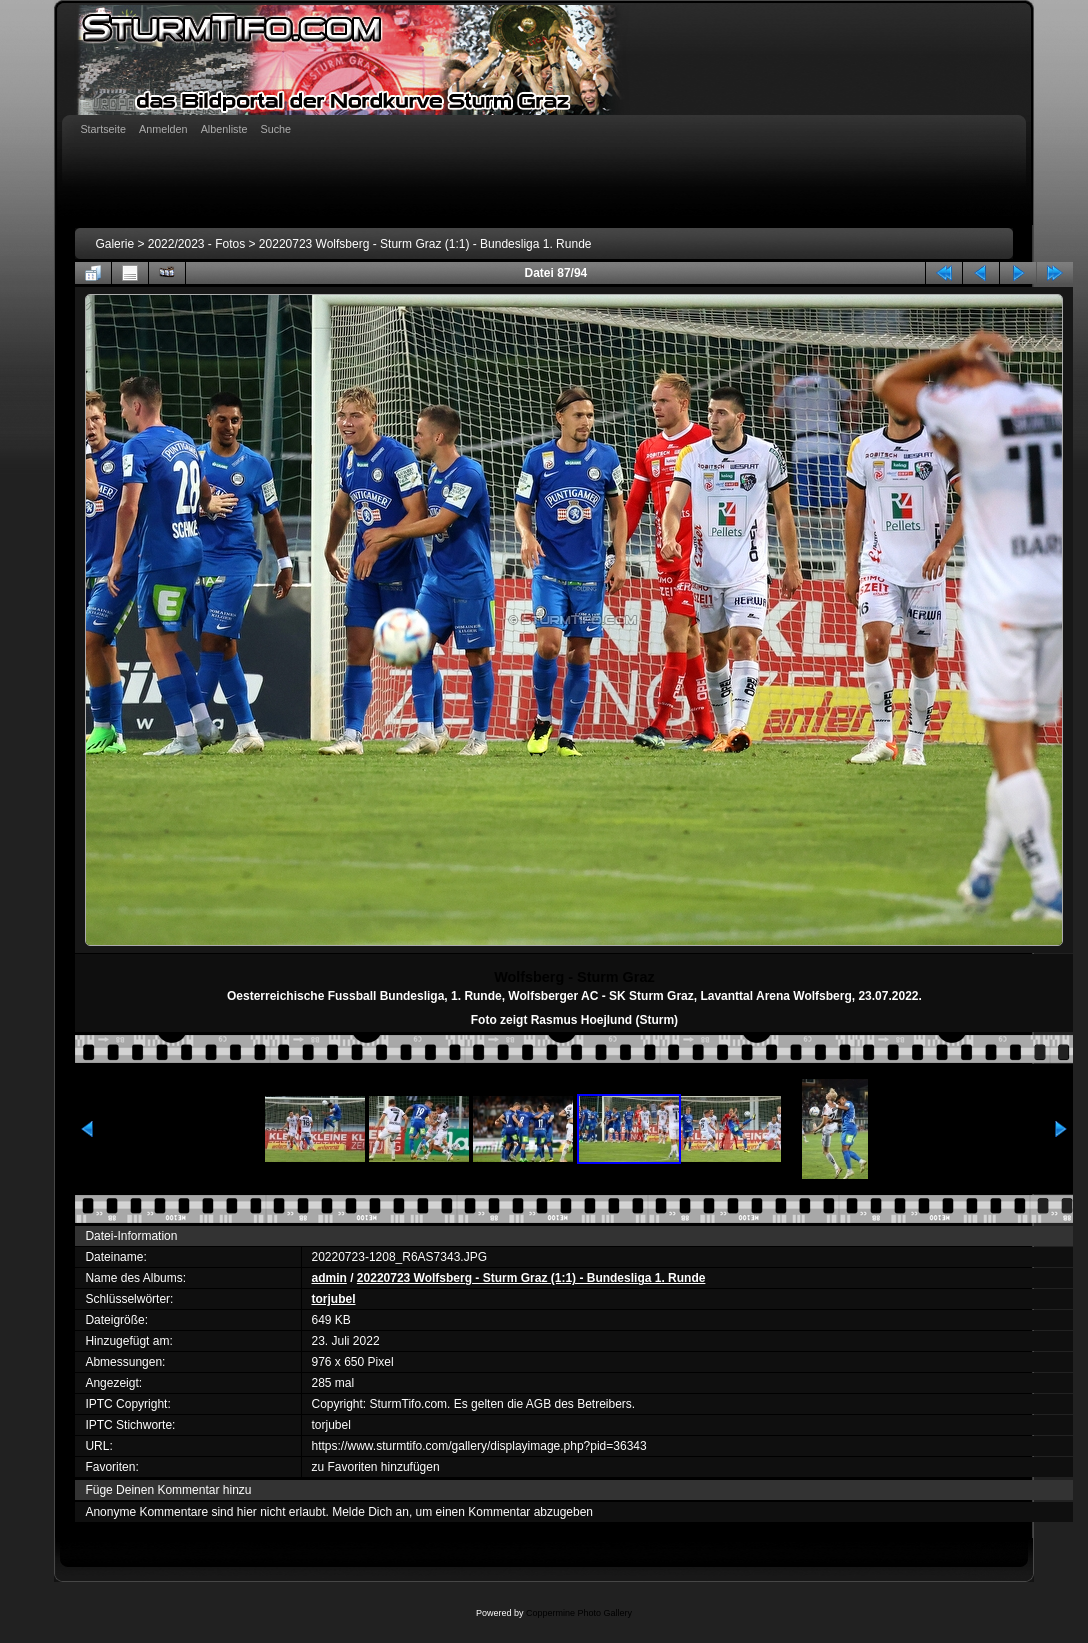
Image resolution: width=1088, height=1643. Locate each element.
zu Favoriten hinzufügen (376, 1467)
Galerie (114, 244)
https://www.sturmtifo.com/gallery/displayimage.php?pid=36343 (479, 1446)
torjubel (334, 1299)
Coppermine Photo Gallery (579, 1613)
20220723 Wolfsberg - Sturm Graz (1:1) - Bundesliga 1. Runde (425, 244)
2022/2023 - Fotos (196, 244)
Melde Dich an (370, 1512)
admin (329, 1278)
